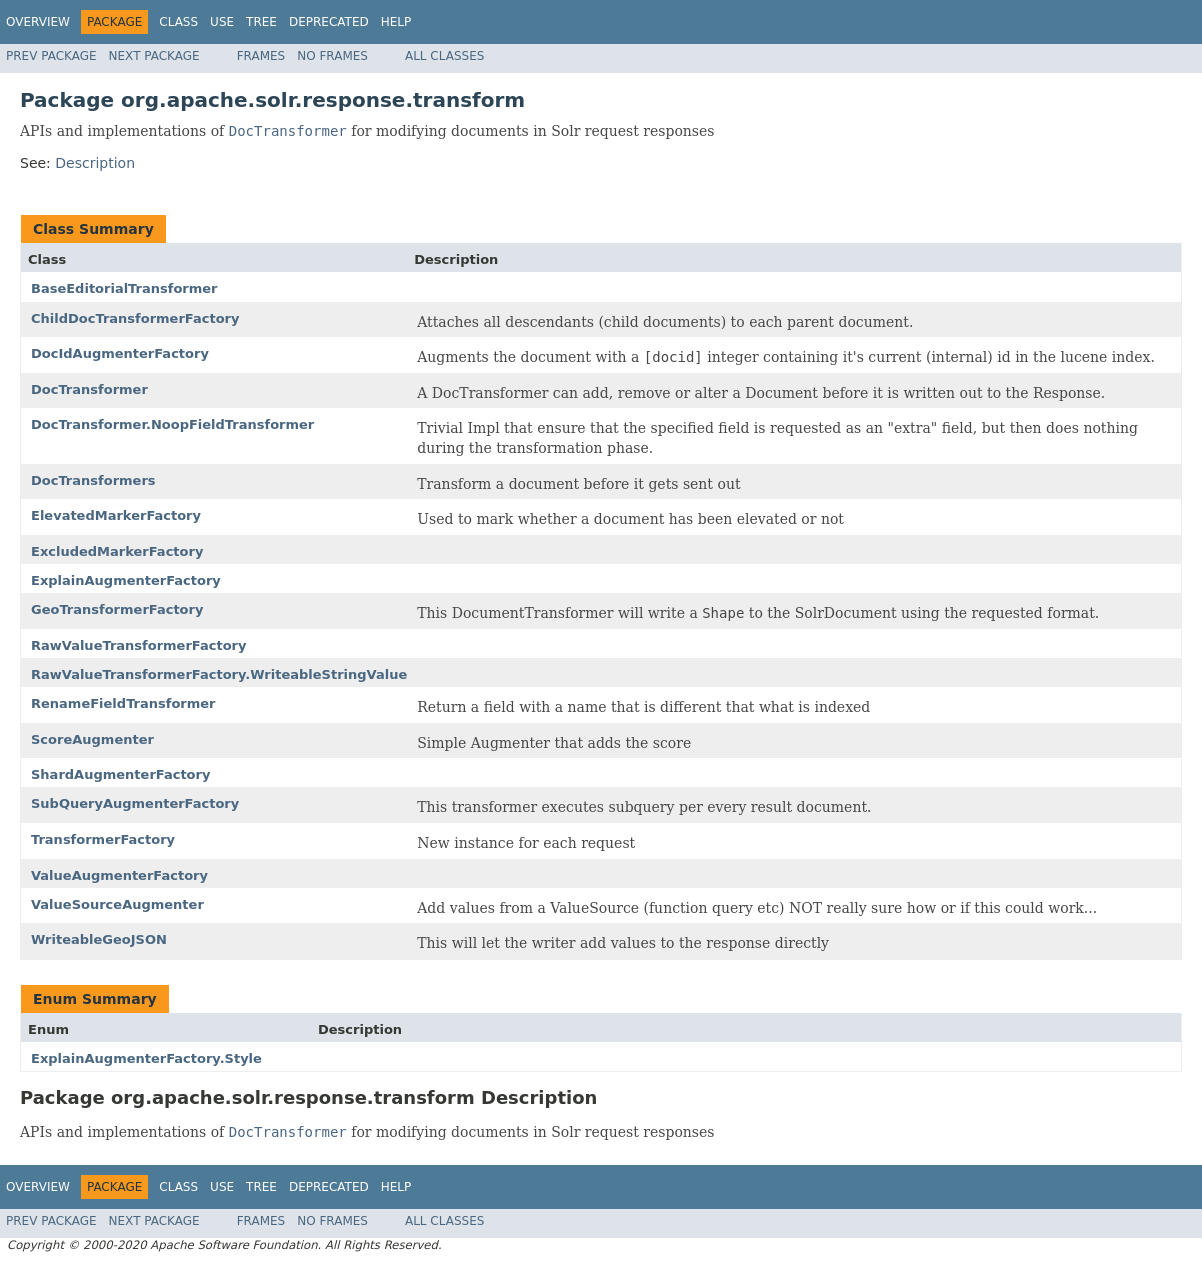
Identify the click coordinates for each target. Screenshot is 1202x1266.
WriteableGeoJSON (99, 939)
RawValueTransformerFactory (138, 645)
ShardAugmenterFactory (120, 774)
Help (396, 22)
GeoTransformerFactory (117, 609)
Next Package (154, 56)
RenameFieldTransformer (123, 703)
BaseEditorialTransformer (124, 288)
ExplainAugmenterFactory (126, 580)
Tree (261, 22)
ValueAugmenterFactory (119, 875)
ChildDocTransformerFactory (135, 318)
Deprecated (329, 22)
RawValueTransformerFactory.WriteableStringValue (219, 674)
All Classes (444, 56)
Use (222, 22)
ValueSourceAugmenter (117, 904)
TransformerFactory (103, 839)
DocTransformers (93, 480)
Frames (261, 56)
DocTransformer (89, 389)
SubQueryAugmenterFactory (135, 803)
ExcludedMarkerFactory (117, 551)
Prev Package (51, 56)
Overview (38, 22)
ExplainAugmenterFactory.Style (146, 1058)
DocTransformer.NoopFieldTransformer (172, 424)
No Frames (332, 56)
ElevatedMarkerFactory (116, 515)
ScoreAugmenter (92, 739)
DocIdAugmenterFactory (120, 353)
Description (95, 163)
